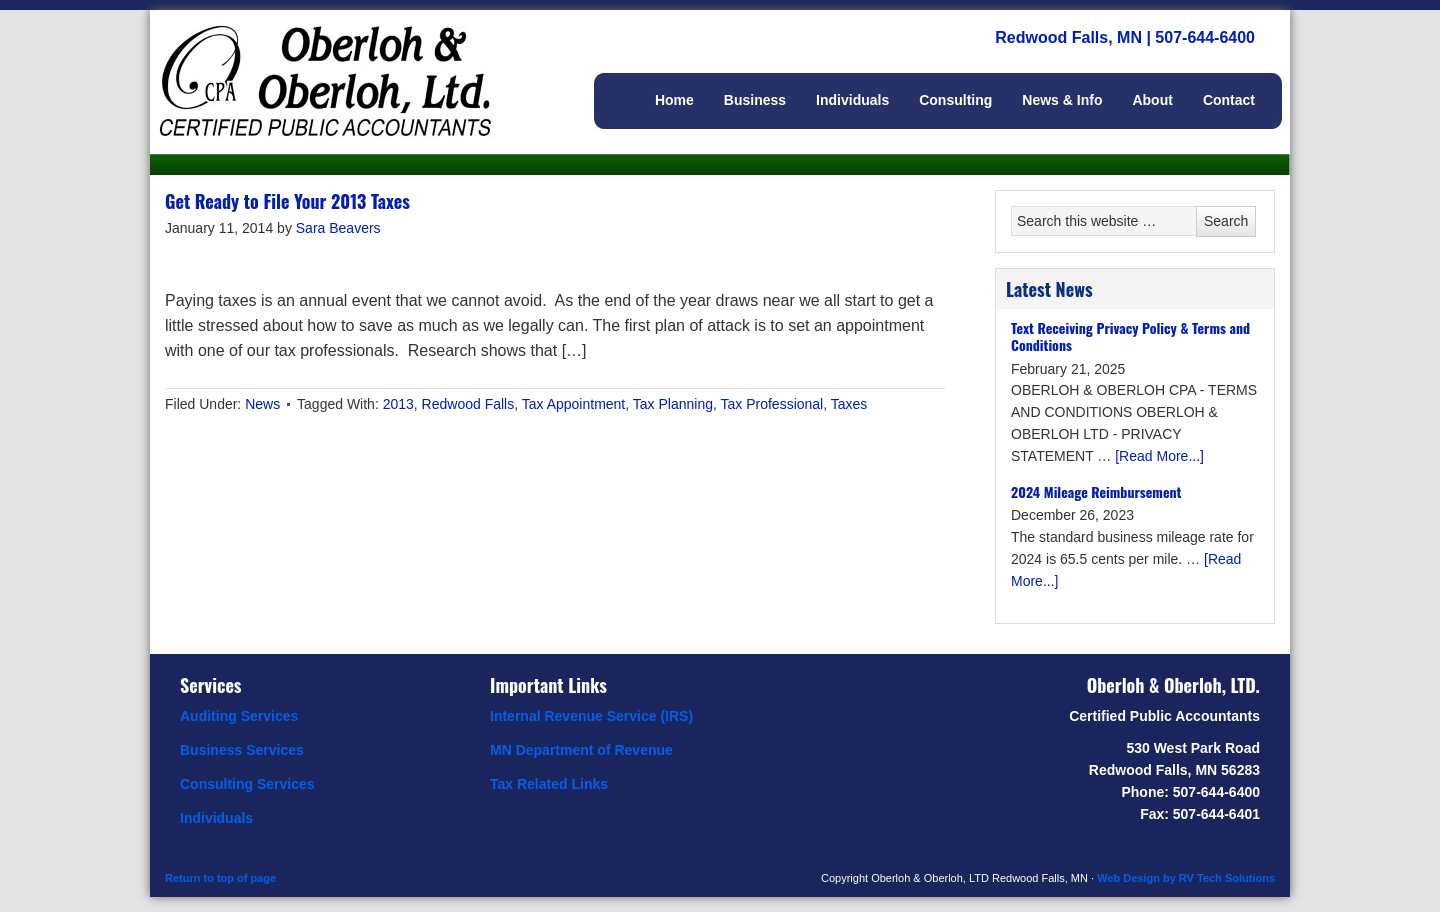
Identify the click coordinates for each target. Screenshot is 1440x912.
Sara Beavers (338, 228)
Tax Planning (673, 404)
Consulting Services (247, 784)
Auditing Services (239, 716)
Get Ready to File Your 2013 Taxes (287, 201)
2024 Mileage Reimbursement (1096, 491)
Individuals (216, 818)
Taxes (849, 404)
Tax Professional (772, 404)
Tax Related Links (549, 784)
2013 (398, 404)
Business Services (242, 750)
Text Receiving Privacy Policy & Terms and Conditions (1130, 336)
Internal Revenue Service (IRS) (591, 716)
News (262, 404)
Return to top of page (220, 878)
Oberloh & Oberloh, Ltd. (350, 60)
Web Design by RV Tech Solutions (1186, 878)
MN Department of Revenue (581, 750)
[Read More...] (1159, 456)
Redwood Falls (468, 404)
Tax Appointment (574, 404)
